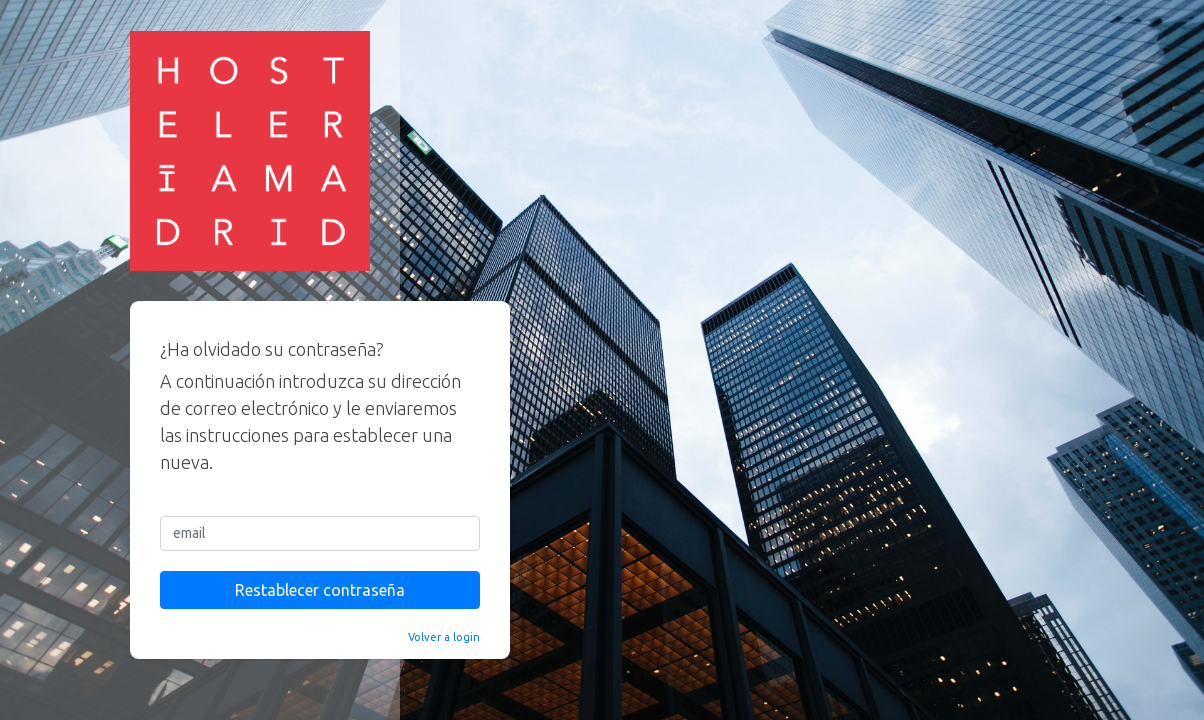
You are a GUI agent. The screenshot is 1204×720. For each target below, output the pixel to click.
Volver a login (444, 637)
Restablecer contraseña (320, 590)
